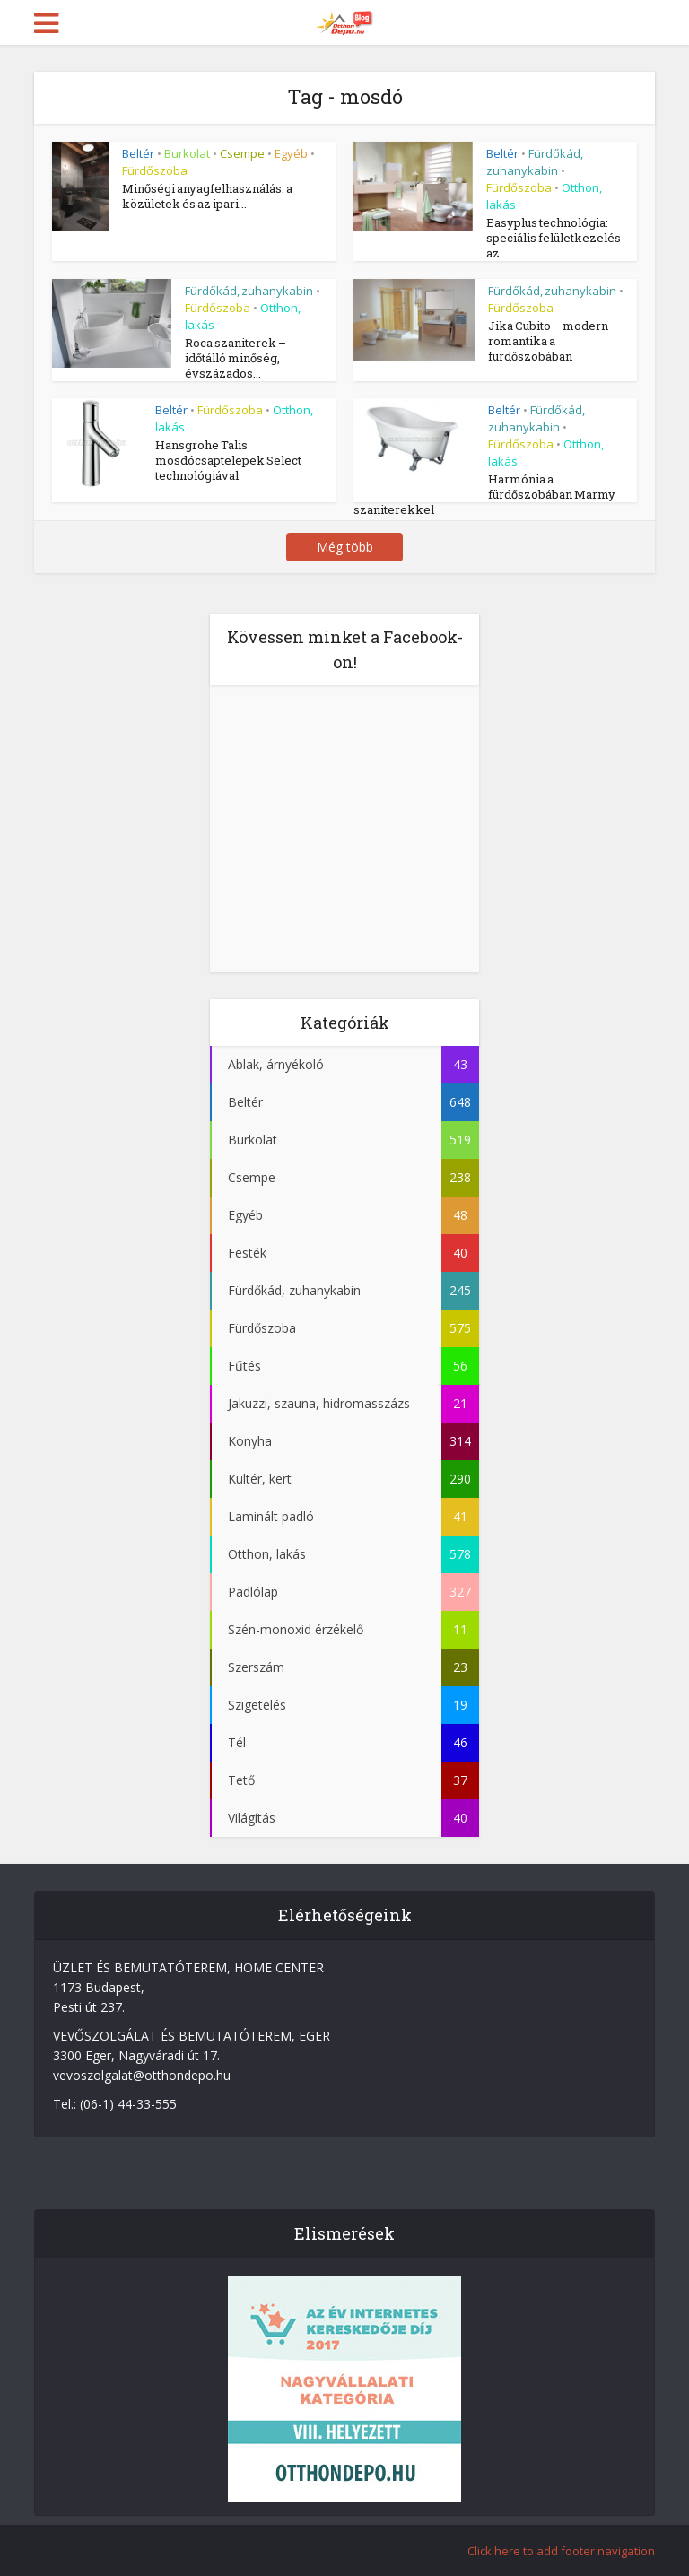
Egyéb (291, 153)
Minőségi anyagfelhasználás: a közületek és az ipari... (207, 196)
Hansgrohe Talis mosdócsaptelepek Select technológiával (228, 460)
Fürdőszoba (155, 170)
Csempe (242, 153)
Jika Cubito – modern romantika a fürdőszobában (548, 341)
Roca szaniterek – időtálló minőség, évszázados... (235, 358)
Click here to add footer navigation (561, 2551)
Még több (345, 546)
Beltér (138, 153)
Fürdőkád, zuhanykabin (534, 161)
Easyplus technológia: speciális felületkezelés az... (553, 237)
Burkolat (187, 153)
